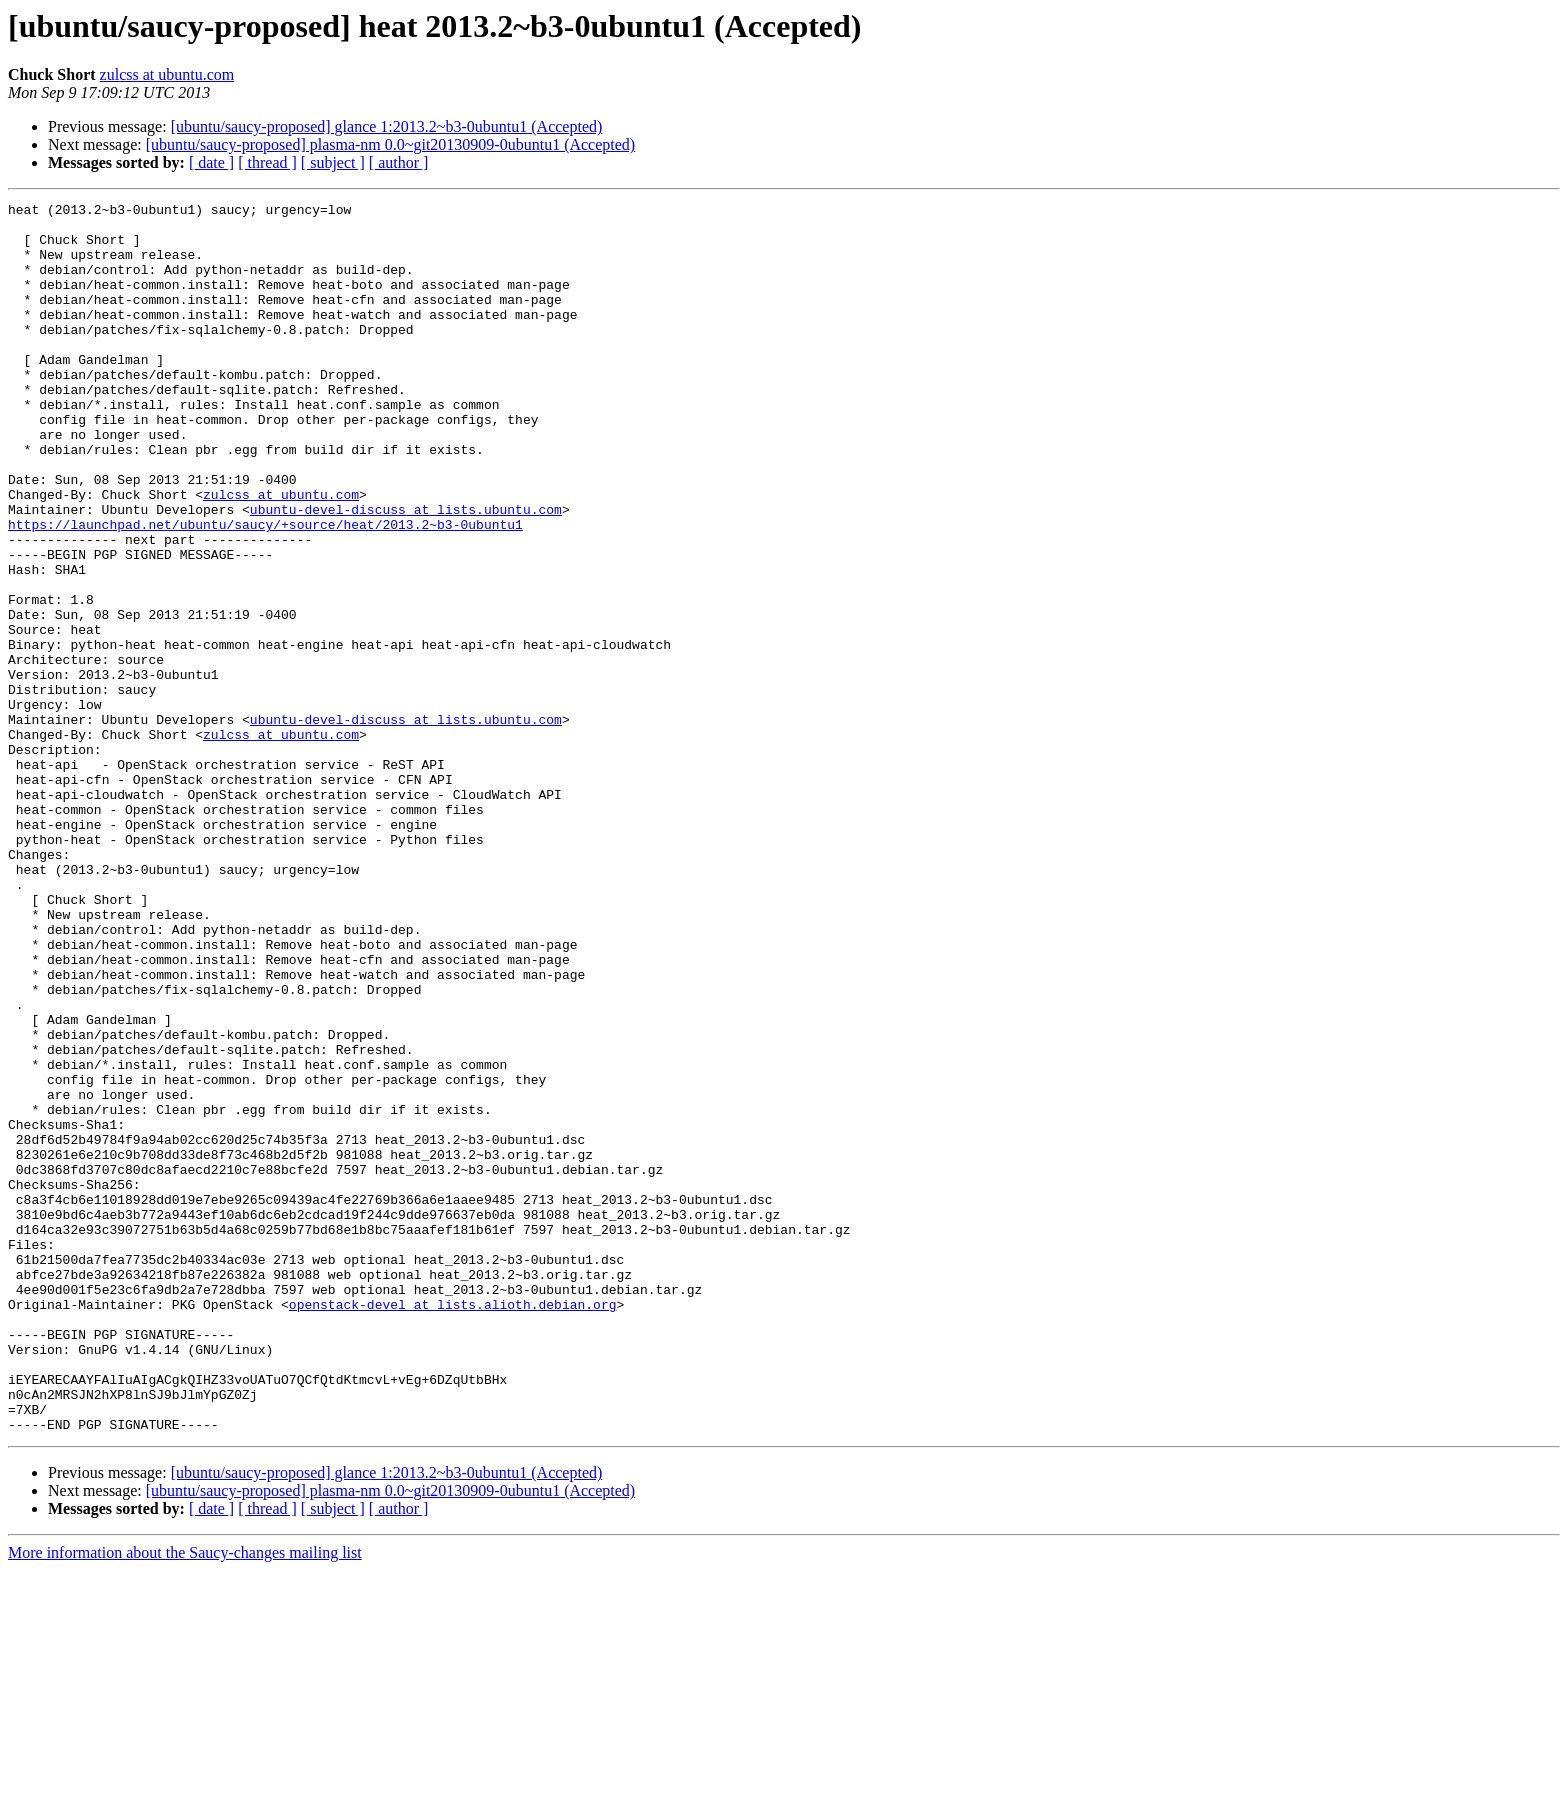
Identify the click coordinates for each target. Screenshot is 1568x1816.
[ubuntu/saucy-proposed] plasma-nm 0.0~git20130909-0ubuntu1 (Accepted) (390, 144)
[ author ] (399, 162)
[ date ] (211, 162)
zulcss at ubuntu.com (167, 74)
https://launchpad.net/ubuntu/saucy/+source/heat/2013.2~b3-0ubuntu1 (265, 590)
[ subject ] (333, 162)
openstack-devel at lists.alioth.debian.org (453, 1526)
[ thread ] (267, 162)
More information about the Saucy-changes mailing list (185, 1798)
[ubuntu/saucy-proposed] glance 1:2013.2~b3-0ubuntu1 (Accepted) (387, 126)
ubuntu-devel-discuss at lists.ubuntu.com (406, 572)
